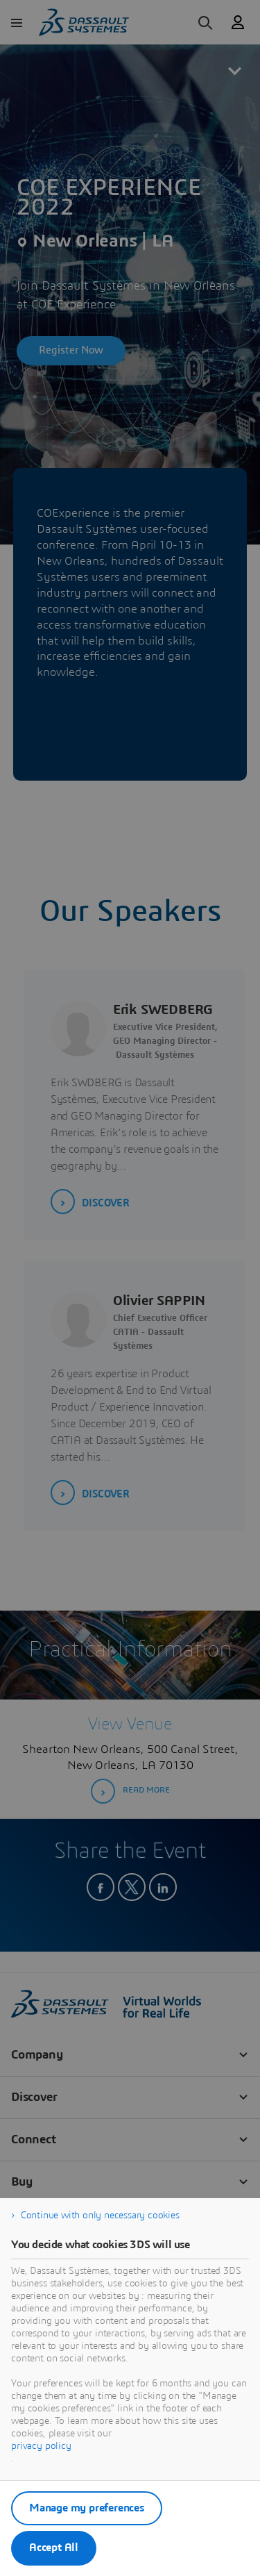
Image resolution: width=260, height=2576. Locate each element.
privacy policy (41, 2446)
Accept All (53, 2547)
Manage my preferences (86, 2507)
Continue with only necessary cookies (100, 2215)
